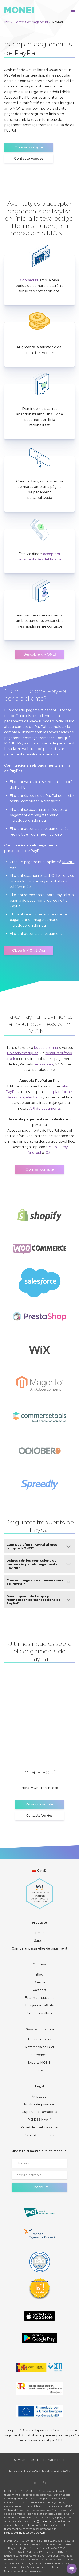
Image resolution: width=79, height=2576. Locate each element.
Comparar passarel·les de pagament (39, 1948)
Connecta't (29, 280)
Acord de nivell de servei (39, 2127)
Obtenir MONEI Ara (28, 950)
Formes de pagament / (32, 22)
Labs (39, 2070)
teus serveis (43, 1064)
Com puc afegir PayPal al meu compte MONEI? (38, 1546)
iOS (48, 1153)
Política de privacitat (39, 2104)
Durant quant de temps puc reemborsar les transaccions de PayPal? (38, 1599)
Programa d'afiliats (39, 2005)
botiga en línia (46, 1048)
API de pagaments (44, 1108)
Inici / (8, 22)
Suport (39, 1941)
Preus (39, 1933)
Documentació (39, 2039)
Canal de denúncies (39, 2135)
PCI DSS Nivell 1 (40, 2120)
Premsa (39, 1982)
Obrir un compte (29, 147)
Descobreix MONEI (39, 654)
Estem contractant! (39, 1998)
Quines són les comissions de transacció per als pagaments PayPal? (38, 1564)
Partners (39, 1990)
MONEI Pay (58, 1147)
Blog (39, 1974)
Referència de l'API (39, 2047)
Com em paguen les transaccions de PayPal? (38, 1582)
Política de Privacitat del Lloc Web (24, 2532)
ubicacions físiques (22, 1053)
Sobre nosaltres (39, 2013)
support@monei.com (40, 2521)
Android (34, 1153)
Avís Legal (39, 2096)
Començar (39, 2055)
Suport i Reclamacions (39, 2112)
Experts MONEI (39, 2063)
